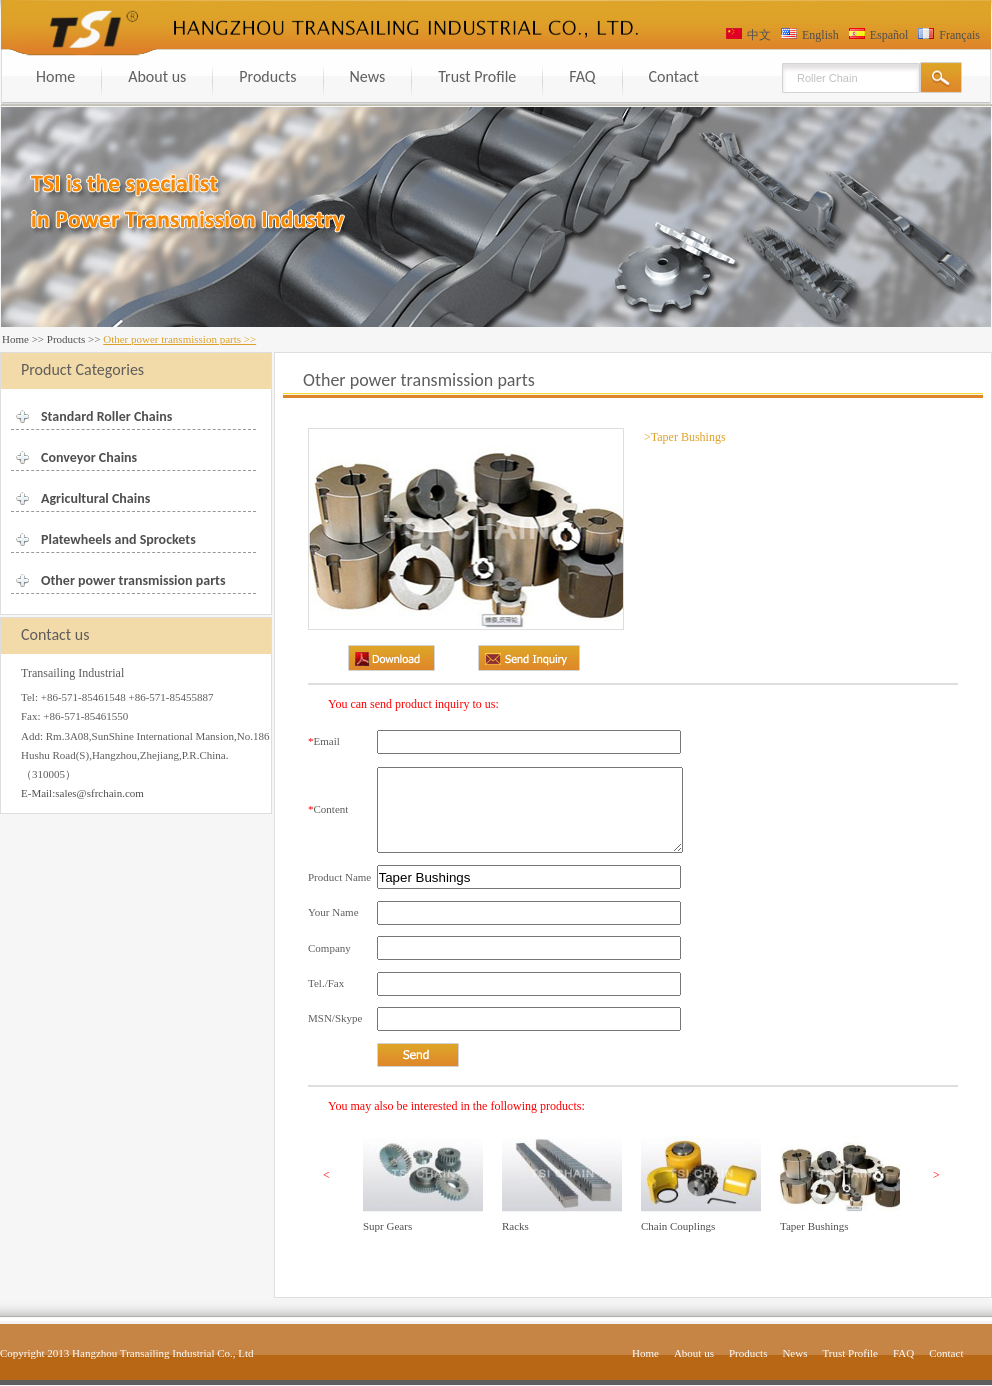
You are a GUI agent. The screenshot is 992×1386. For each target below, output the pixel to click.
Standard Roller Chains (106, 416)
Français (959, 35)
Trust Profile (477, 76)
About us (157, 76)
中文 (759, 35)
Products (267, 76)
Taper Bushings (814, 1226)
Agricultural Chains (95, 498)
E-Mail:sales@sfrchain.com (82, 793)
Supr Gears (387, 1226)
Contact (674, 76)
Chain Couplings (678, 1226)
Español (889, 35)
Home (55, 76)
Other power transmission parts (133, 580)
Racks (515, 1226)
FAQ (582, 76)
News (368, 76)
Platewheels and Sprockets (118, 539)
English (820, 35)
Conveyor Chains (89, 457)
